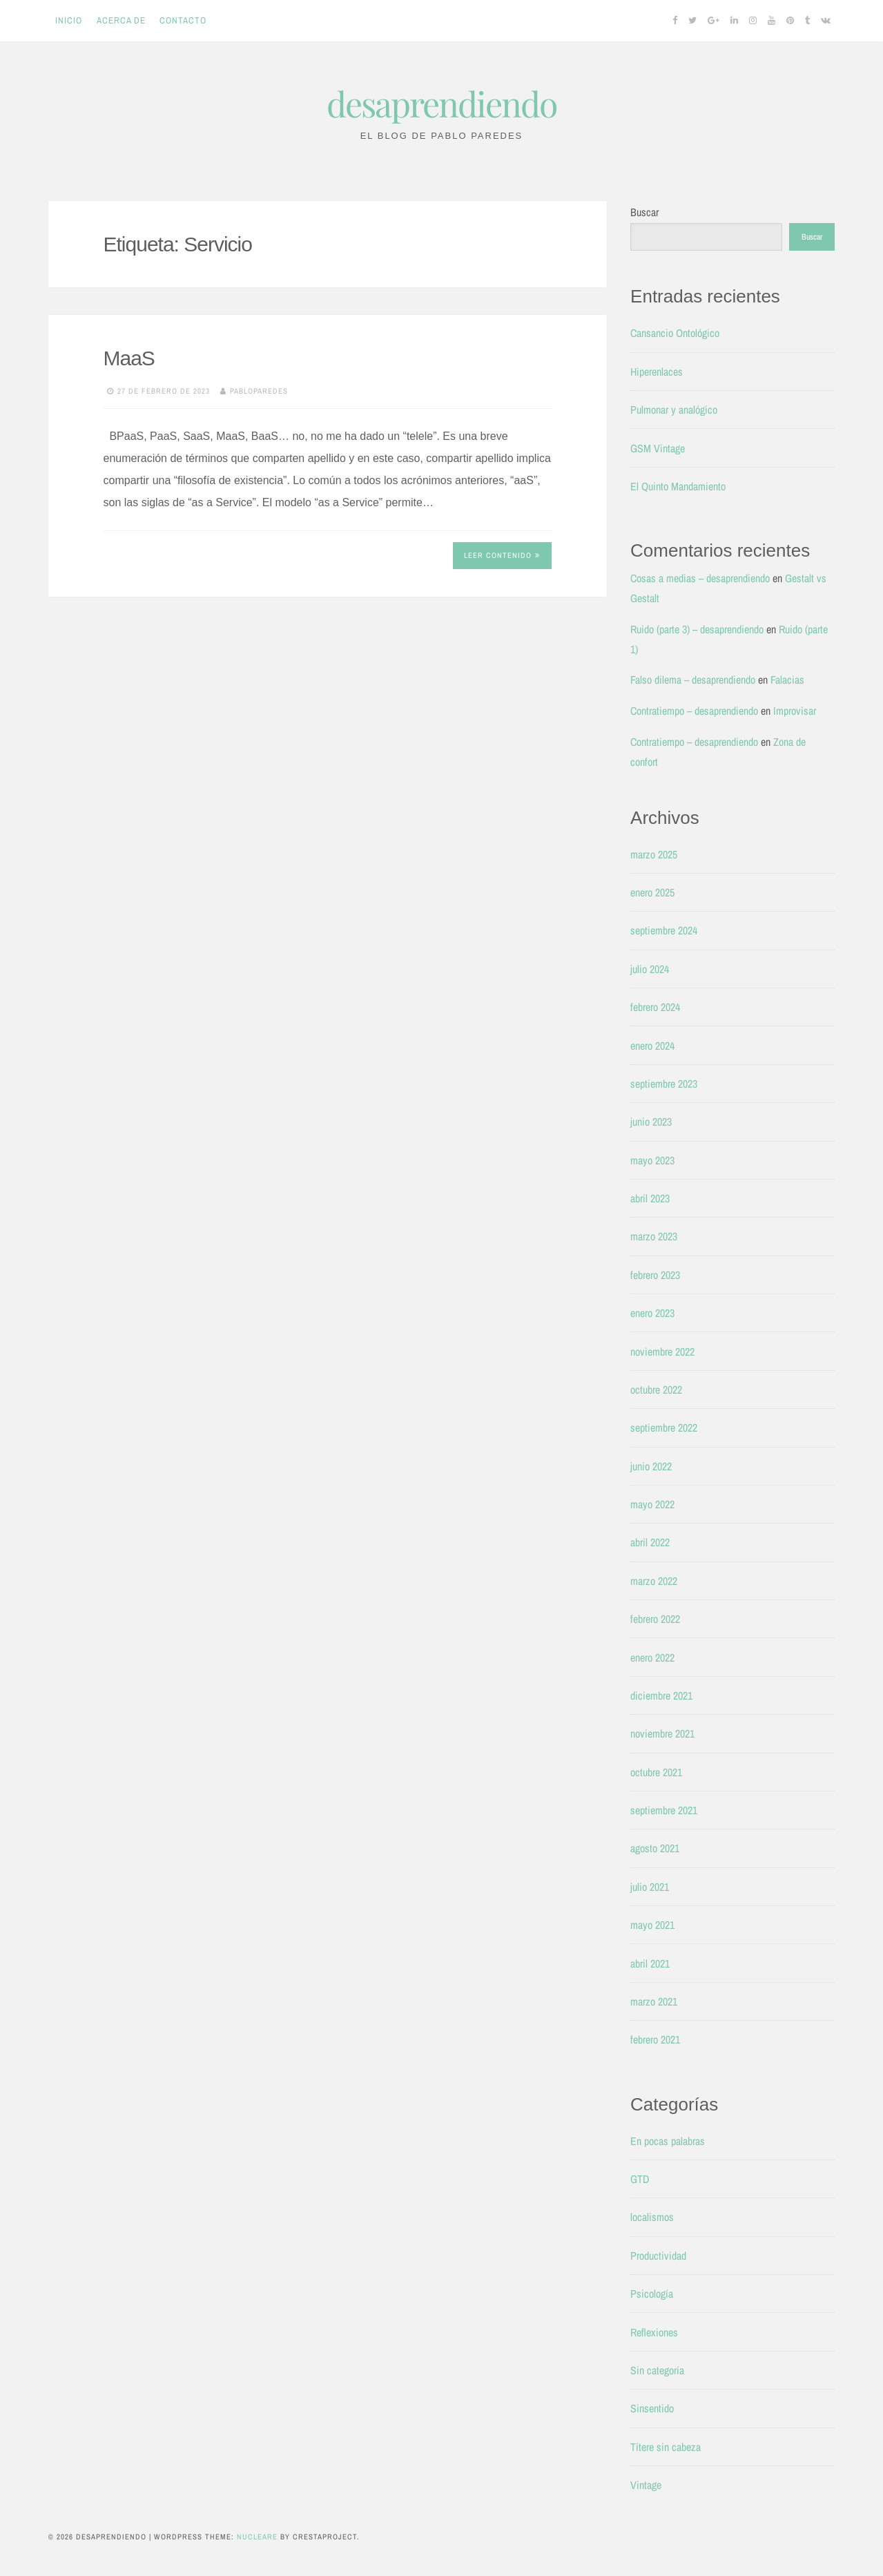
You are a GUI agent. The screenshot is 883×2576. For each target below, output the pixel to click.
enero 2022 (652, 1657)
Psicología (651, 2293)
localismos (652, 2216)
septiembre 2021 (663, 1810)
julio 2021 (649, 1886)
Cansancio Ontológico (674, 332)
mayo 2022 (652, 1504)
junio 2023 (651, 1121)
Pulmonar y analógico (673, 409)
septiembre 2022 (663, 1427)
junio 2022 (651, 1466)
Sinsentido (652, 2408)
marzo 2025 (653, 854)
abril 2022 (650, 1542)
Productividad (658, 2255)
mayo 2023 (652, 1160)
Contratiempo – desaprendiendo (694, 710)
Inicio (68, 20)
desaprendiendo (441, 103)
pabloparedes (259, 391)
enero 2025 (652, 892)
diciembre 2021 (661, 1695)
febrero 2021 (655, 2039)
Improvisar (794, 710)
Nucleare (257, 2536)
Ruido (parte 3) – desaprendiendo (697, 629)
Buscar (644, 212)
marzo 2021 (653, 2001)
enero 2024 (652, 1045)
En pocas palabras (667, 2141)
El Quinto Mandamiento (678, 486)
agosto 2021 (654, 1848)
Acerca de (121, 20)
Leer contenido (502, 555)
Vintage (645, 2484)
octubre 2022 (656, 1389)
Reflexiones (654, 2332)
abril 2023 (650, 1198)
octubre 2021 (656, 1772)
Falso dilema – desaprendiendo (692, 679)
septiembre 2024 (663, 930)
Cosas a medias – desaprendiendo (700, 578)
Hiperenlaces (656, 371)
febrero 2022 (655, 1618)
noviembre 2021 (662, 1733)
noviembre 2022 (662, 1351)
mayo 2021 (652, 1924)
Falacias (787, 679)
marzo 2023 (653, 1236)
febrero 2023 (655, 1274)
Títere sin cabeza (665, 2446)
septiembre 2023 (663, 1083)
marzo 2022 (653, 1580)
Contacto (182, 20)
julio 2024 (649, 969)
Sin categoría (657, 2370)
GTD (639, 2178)
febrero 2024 (655, 1007)
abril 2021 (650, 1963)
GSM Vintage (657, 448)
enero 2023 (652, 1312)
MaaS (129, 358)
